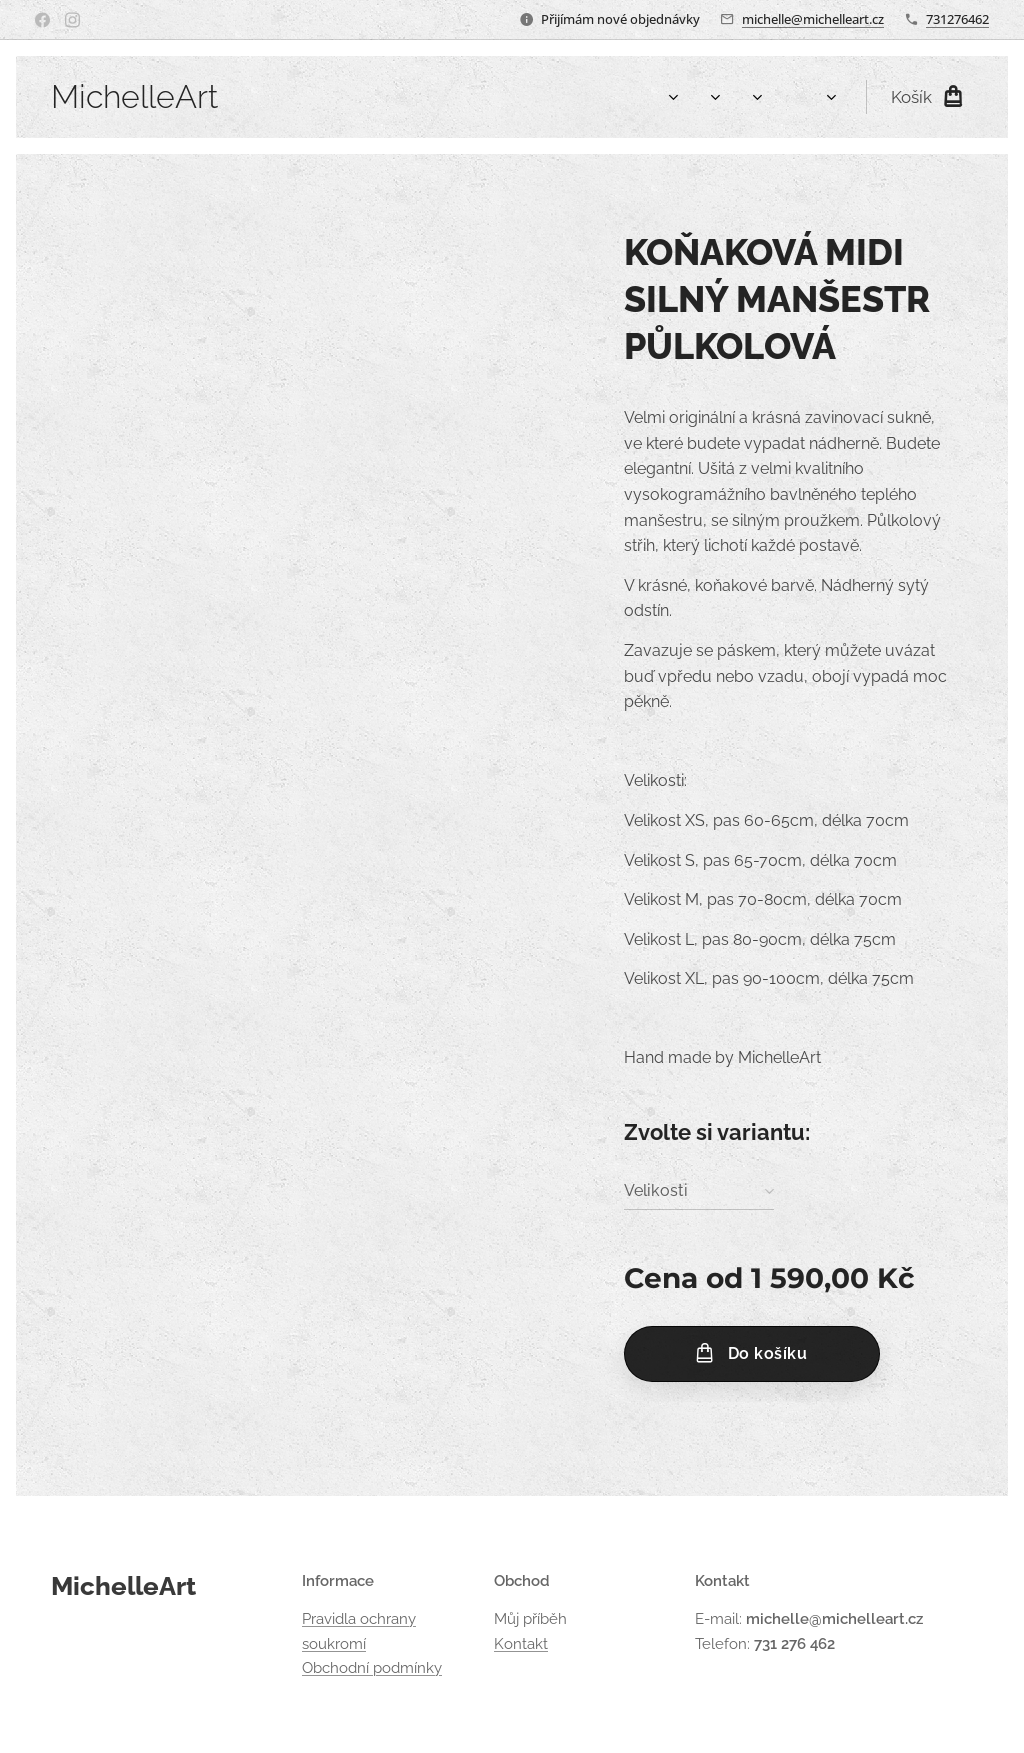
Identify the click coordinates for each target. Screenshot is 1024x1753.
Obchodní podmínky (372, 1668)
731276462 (957, 19)
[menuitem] (581, 97)
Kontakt (521, 1643)
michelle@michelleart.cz (813, 19)
